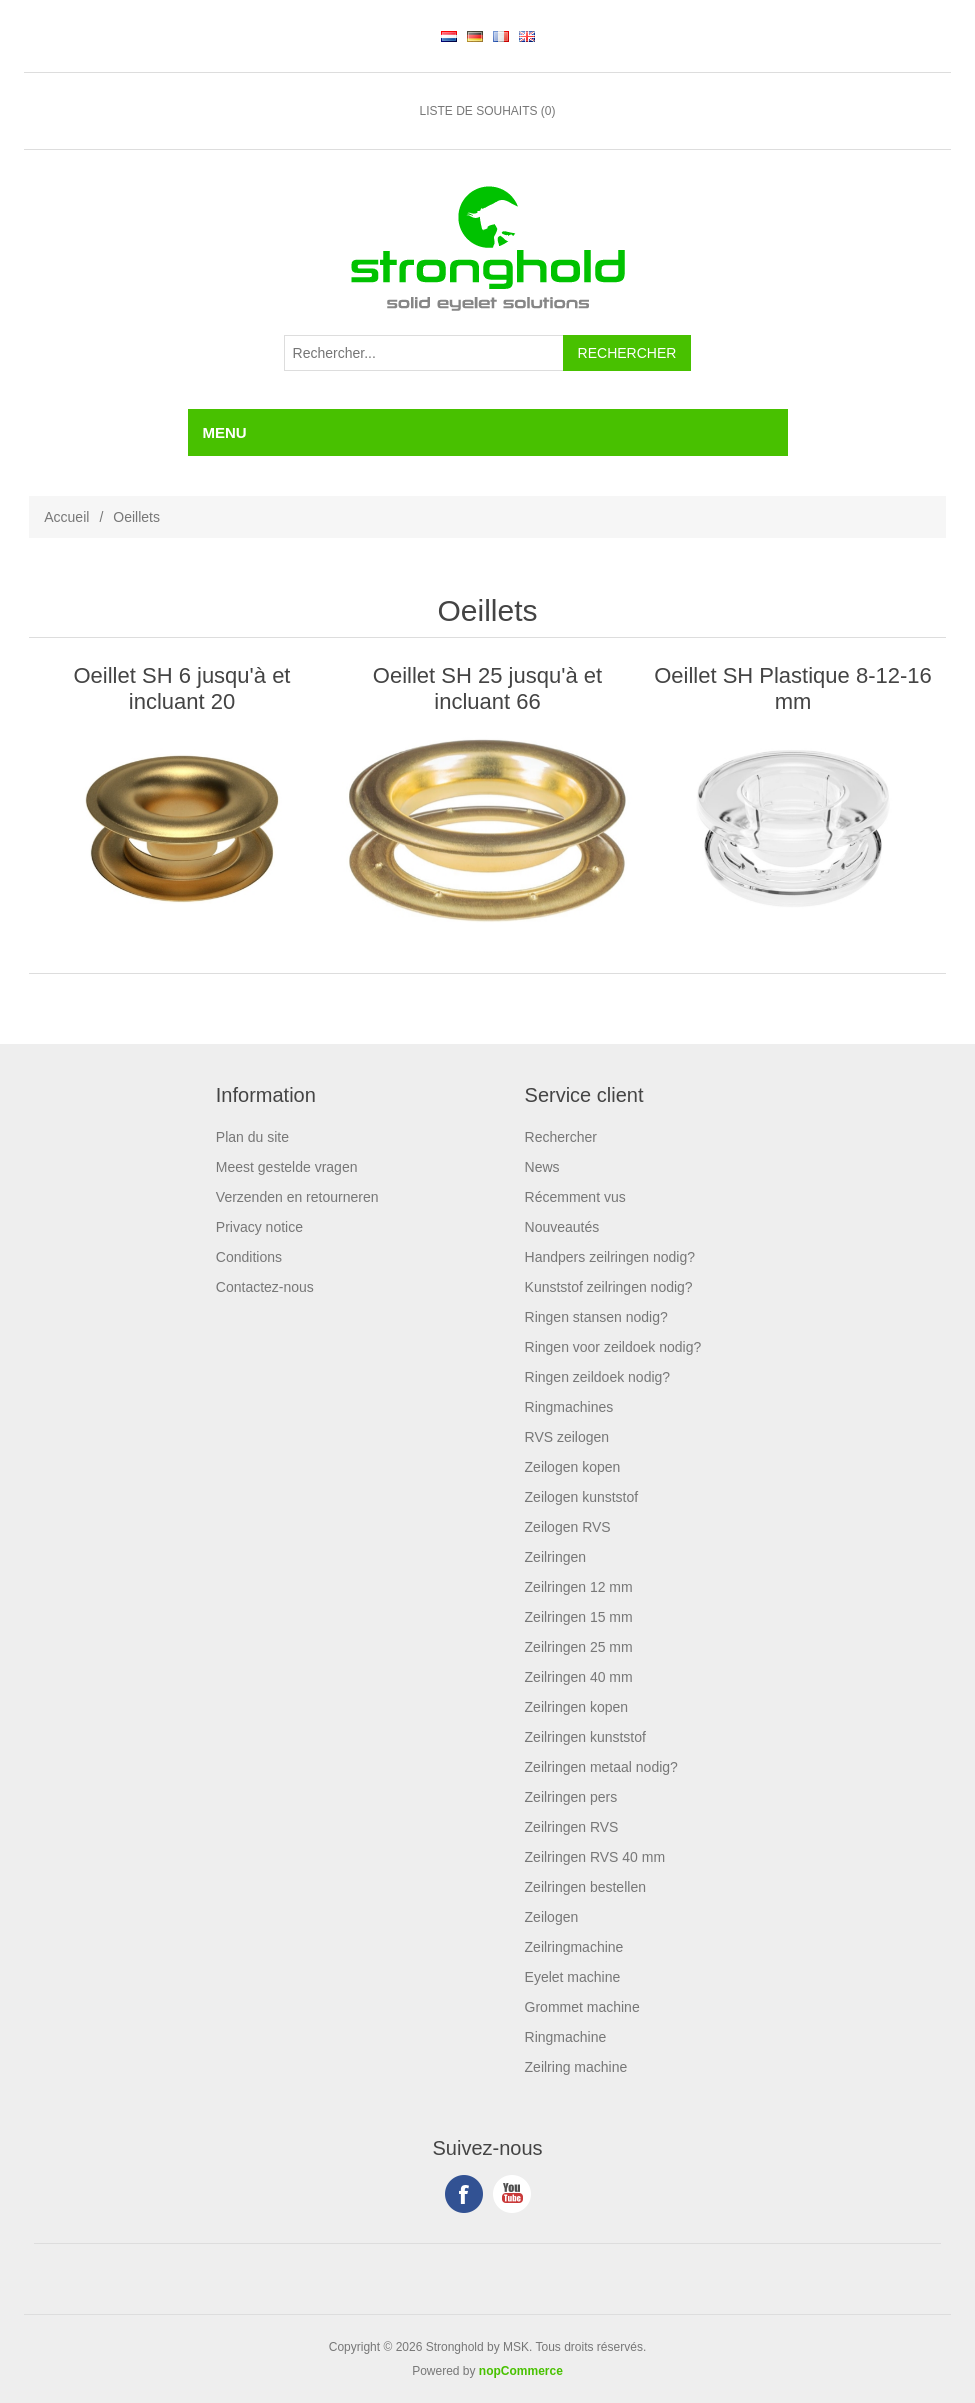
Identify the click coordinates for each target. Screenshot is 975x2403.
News (542, 1167)
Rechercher (561, 1137)
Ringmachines (569, 1407)
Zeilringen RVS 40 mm (595, 1857)
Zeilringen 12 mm (579, 1587)
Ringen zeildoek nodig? (598, 1377)
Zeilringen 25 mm (579, 1647)
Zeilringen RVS (572, 1827)
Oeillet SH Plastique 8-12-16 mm (793, 688)
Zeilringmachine (574, 1947)
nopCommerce (521, 2371)
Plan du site (252, 1137)
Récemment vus (575, 1197)
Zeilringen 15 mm (579, 1617)
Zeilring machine (576, 2067)
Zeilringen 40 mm (579, 1677)
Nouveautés (562, 1227)
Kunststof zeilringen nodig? (609, 1287)
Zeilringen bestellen (585, 1887)
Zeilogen (552, 1917)
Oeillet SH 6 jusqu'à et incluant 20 (182, 688)
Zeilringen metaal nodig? (601, 1767)
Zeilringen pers (571, 1797)
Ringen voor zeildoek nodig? (613, 1347)
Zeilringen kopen (577, 1707)
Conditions (249, 1257)
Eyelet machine (573, 1977)
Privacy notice (259, 1227)
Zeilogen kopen (573, 1467)
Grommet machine (582, 2007)
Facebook (464, 2194)
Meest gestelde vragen (287, 1167)
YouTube (512, 2194)
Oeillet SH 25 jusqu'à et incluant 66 (487, 688)
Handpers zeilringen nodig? (610, 1257)
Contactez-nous (265, 1287)
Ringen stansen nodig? (596, 1317)
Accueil (66, 517)
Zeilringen (555, 1557)
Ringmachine (566, 2037)
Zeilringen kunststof (585, 1737)
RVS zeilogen (567, 1437)
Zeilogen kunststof (582, 1497)
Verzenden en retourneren (297, 1197)
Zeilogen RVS (568, 1527)
